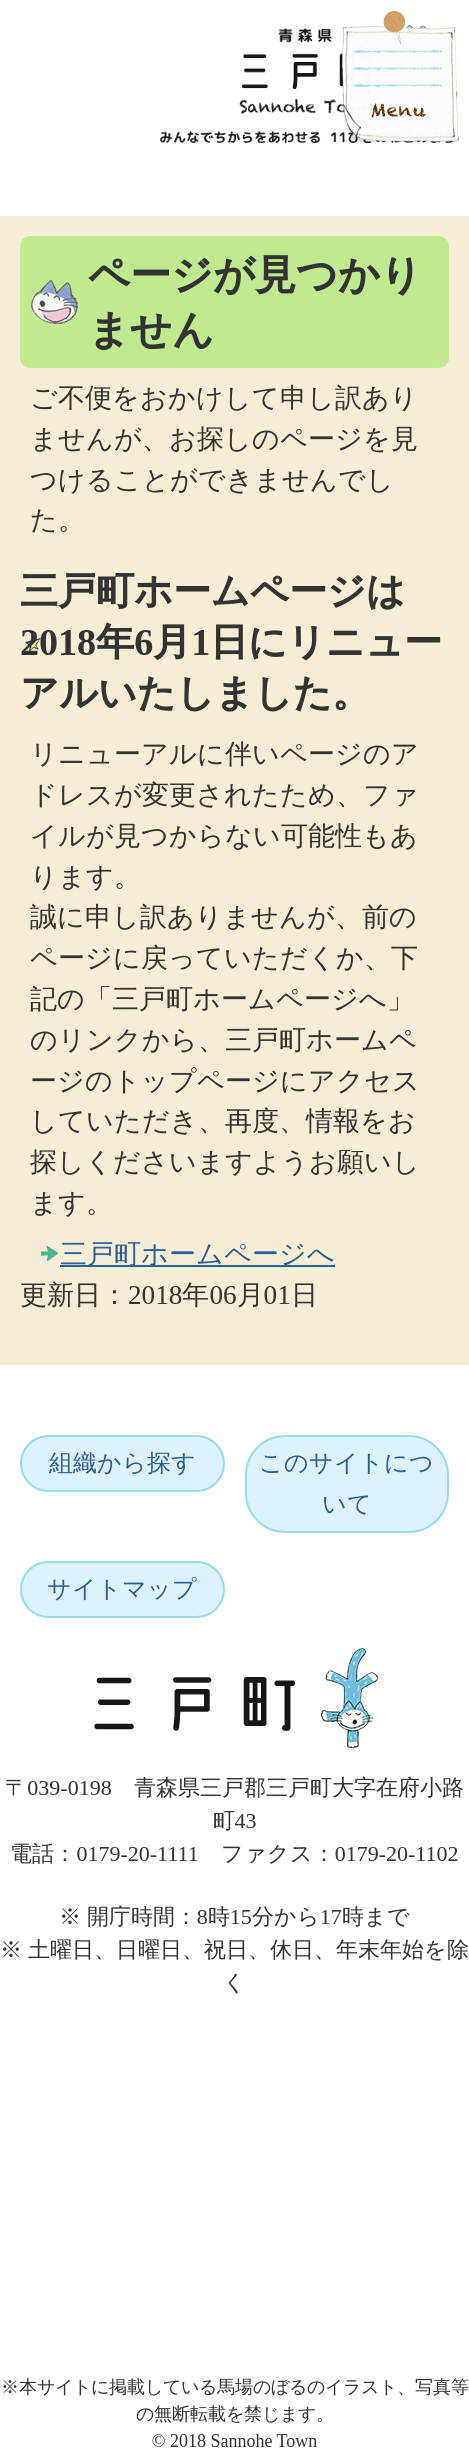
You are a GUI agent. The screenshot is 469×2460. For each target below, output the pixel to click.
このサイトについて (346, 1483)
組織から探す (122, 1463)
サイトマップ (122, 1589)
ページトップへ (386, 2020)
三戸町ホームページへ (197, 1254)
